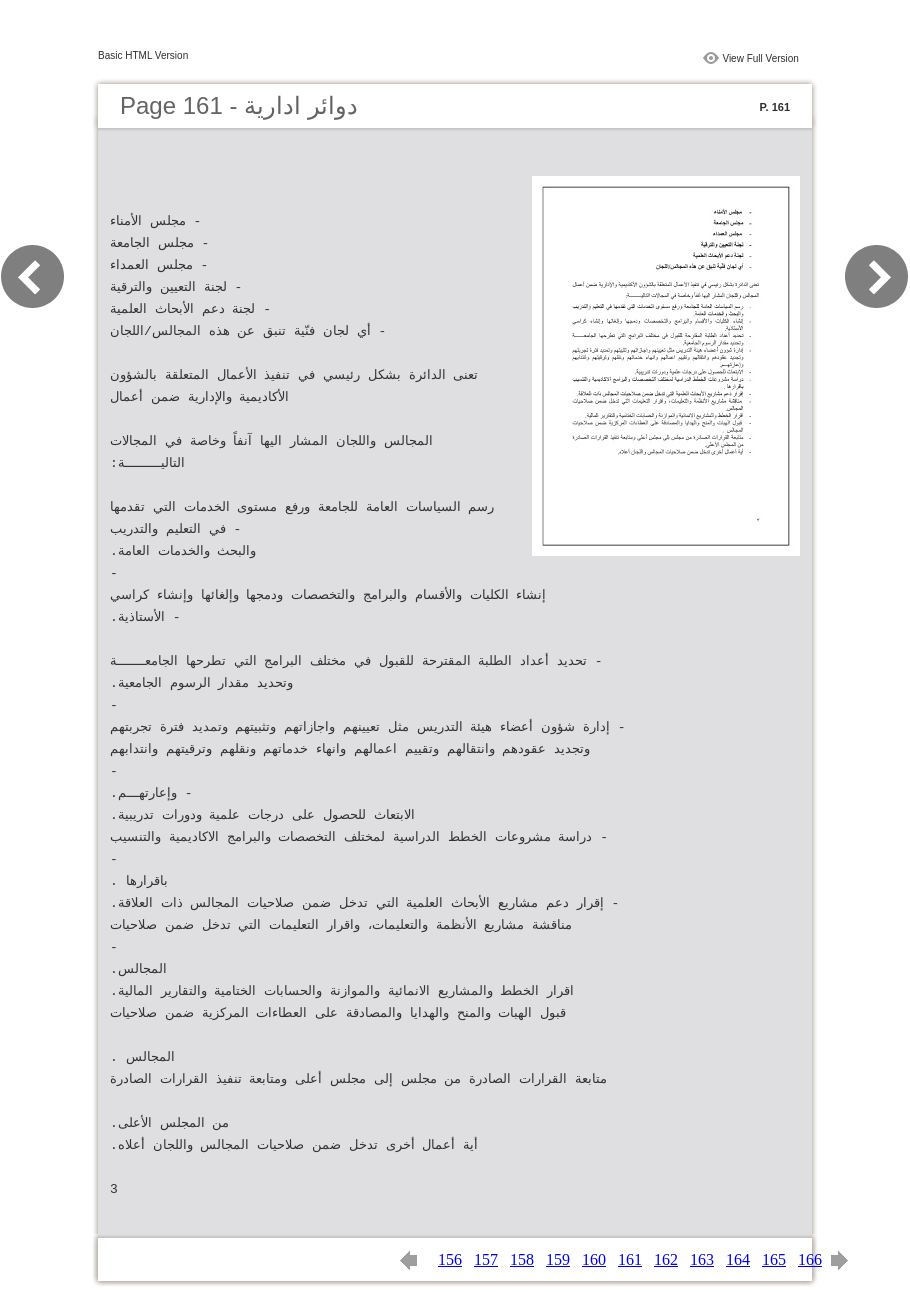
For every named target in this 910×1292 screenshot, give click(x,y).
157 (486, 1259)
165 (774, 1259)
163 (702, 1259)
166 (810, 1259)
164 (738, 1259)
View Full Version (760, 58)
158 (522, 1259)
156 (450, 1259)
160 (594, 1259)
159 (558, 1259)
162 (666, 1259)
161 (630, 1259)
